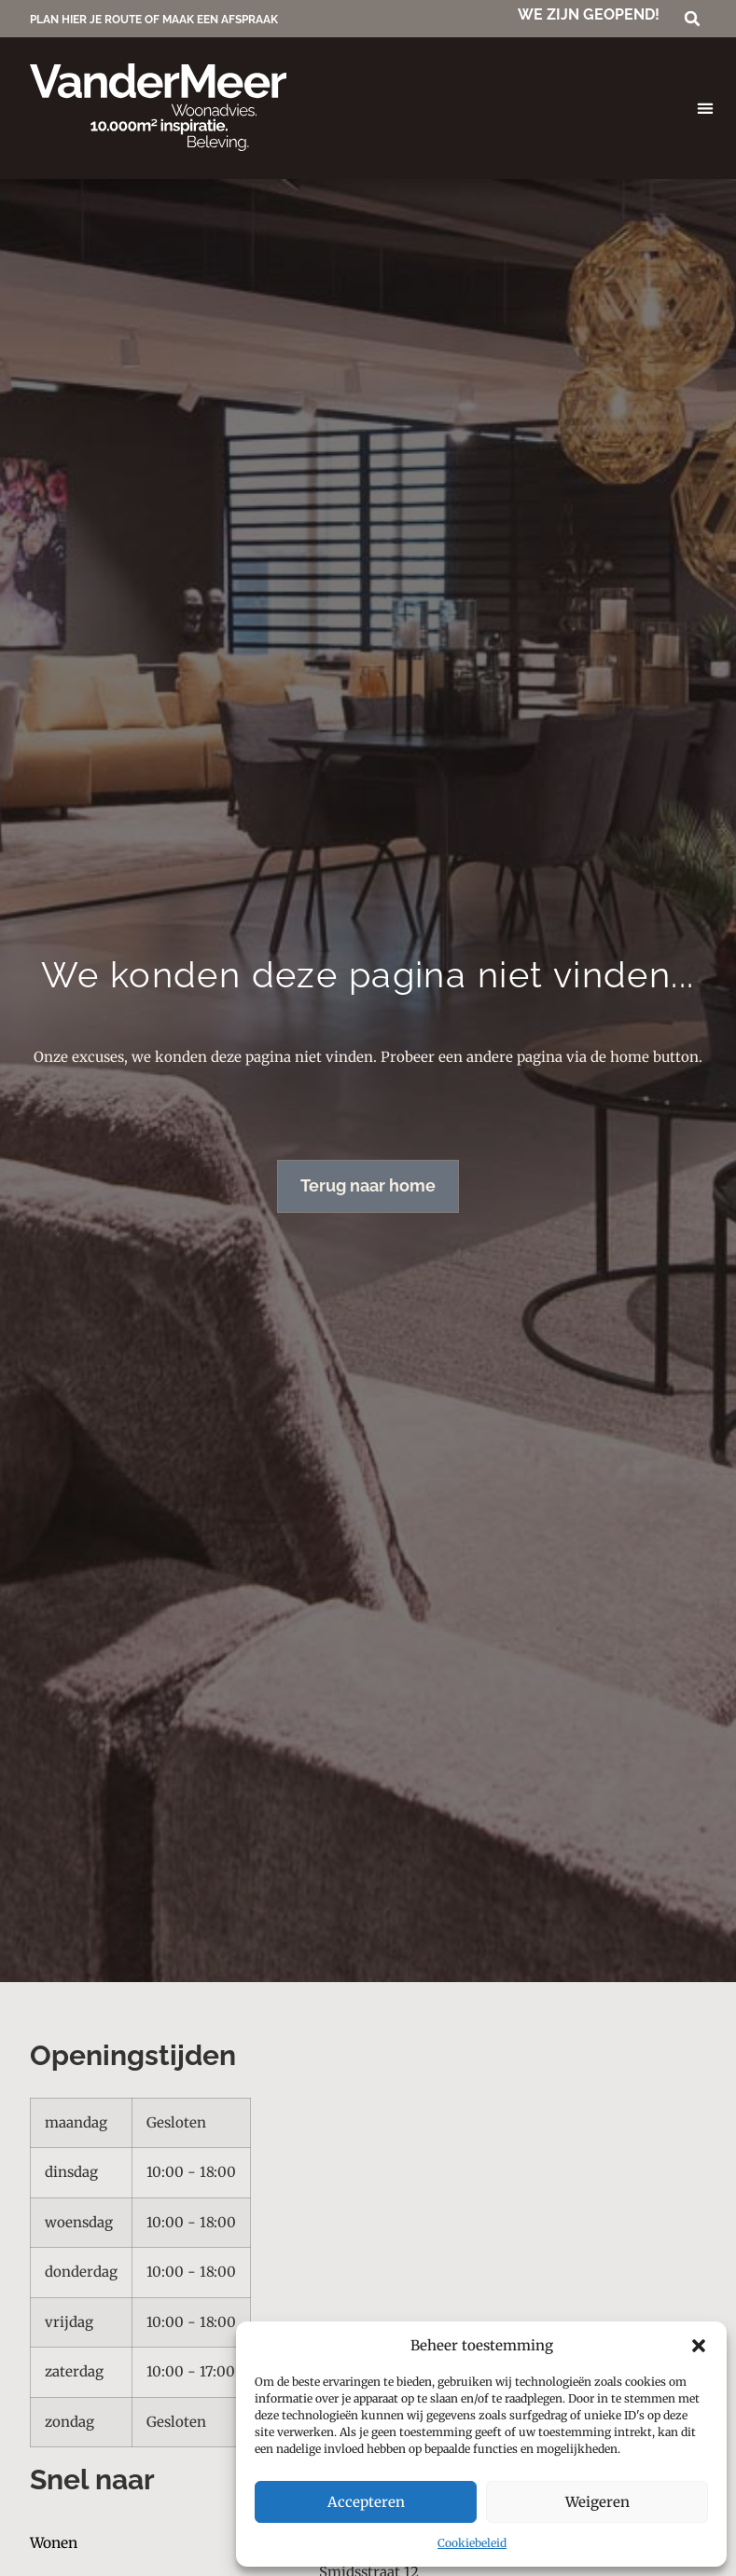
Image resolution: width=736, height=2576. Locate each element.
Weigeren (597, 2502)
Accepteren (366, 2502)
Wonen (53, 2544)
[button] (698, 2345)
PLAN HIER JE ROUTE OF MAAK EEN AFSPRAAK (154, 19)
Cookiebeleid (472, 2543)
